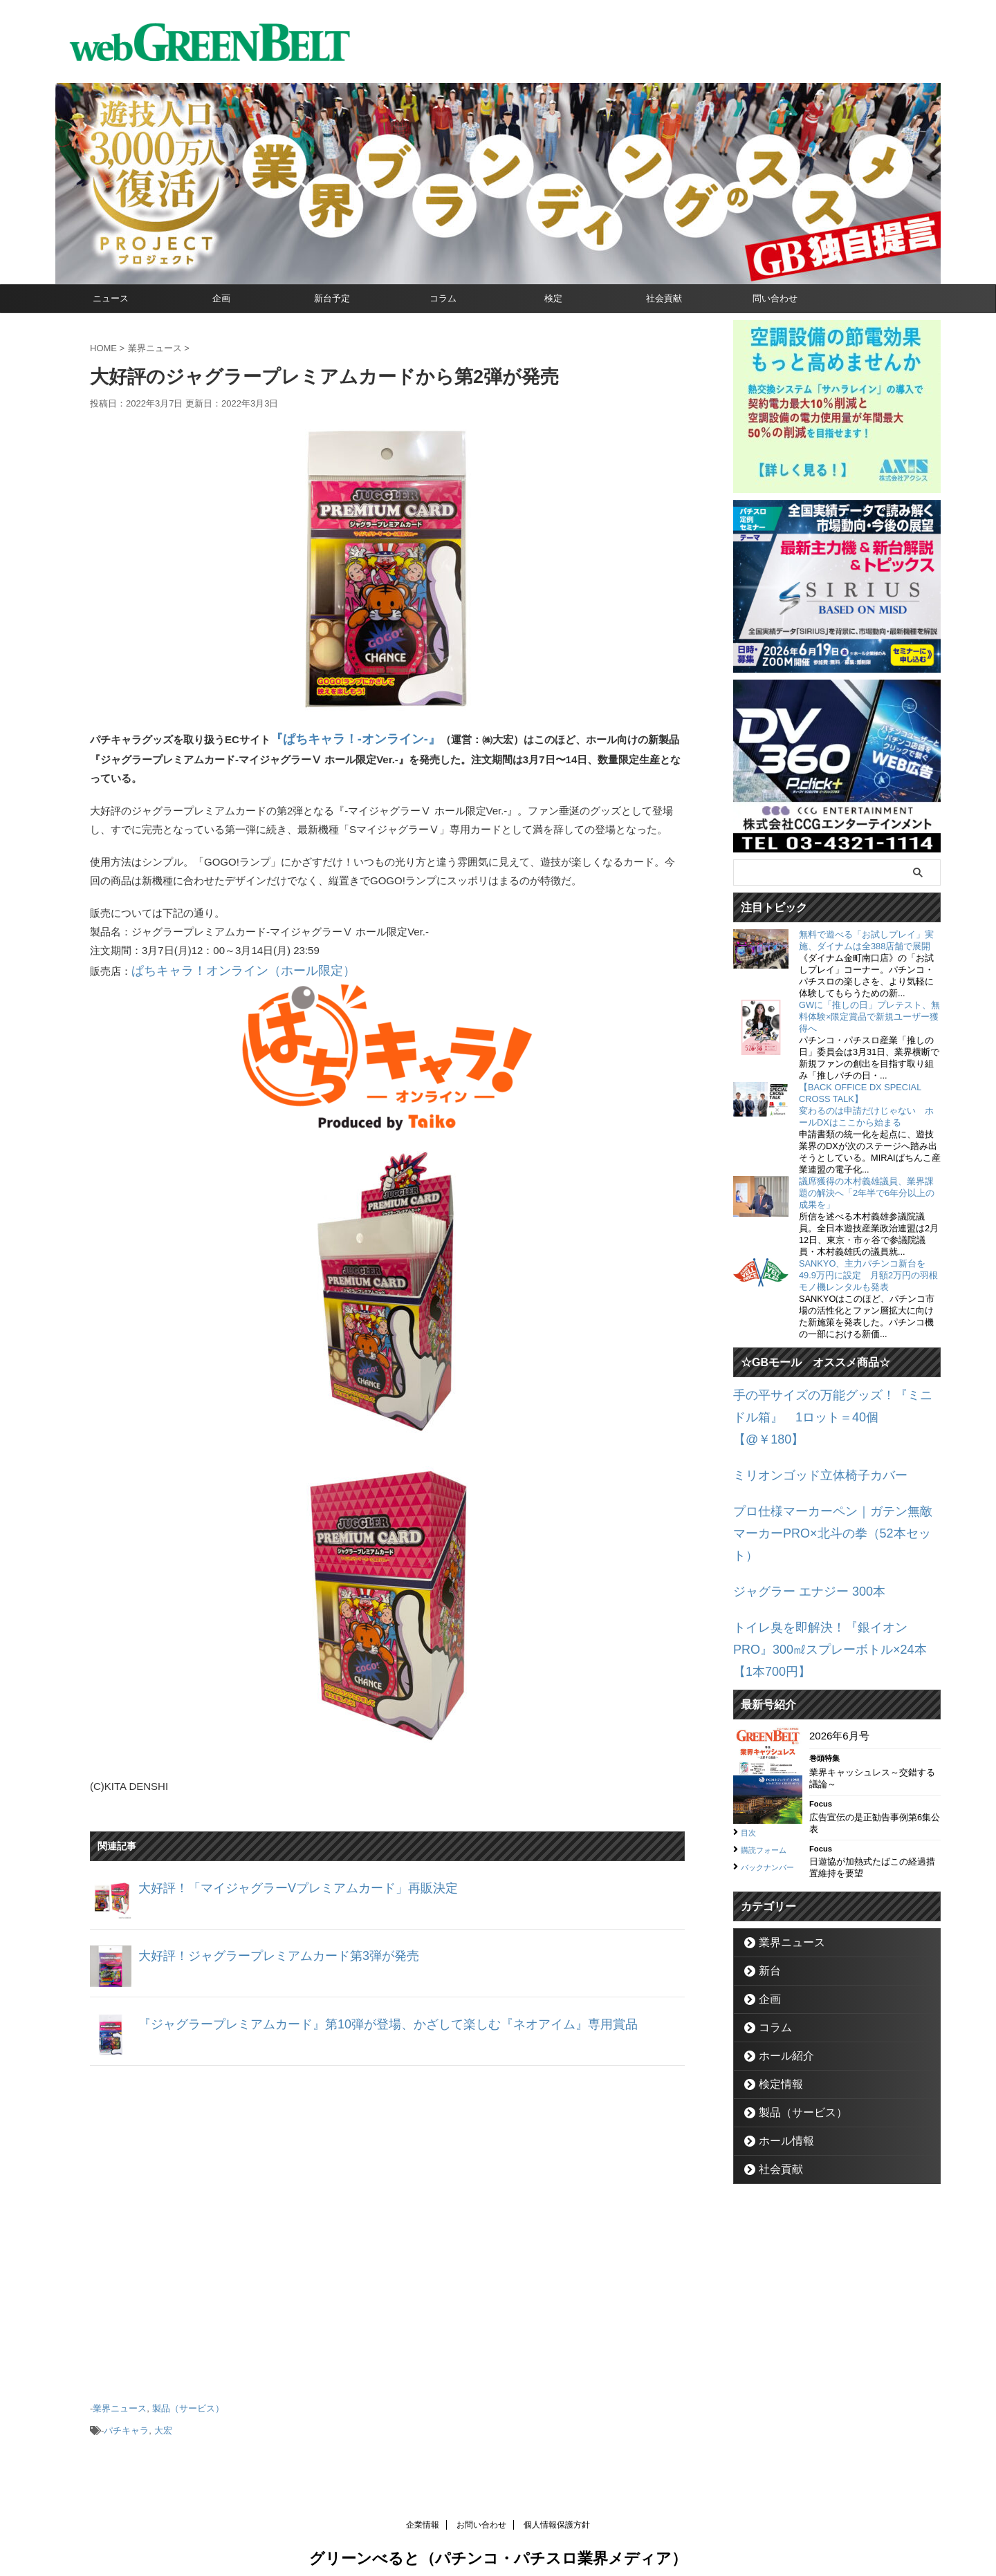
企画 (221, 298)
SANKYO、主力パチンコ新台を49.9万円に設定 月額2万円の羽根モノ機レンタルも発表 (868, 1275)
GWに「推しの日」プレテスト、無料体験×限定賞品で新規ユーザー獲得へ (869, 1017)
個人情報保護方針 (557, 2511)
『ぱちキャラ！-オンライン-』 (341, 737)
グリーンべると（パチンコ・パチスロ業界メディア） (498, 2544)
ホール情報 (779, 2052)
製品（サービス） (188, 2400)
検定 (553, 298)
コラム (443, 298)
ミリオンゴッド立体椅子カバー (805, 1444)
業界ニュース (120, 2400)
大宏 (163, 2419)
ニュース (111, 298)
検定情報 (775, 1995)
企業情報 (422, 2511)
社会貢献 (664, 298)
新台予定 (332, 298)
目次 (750, 1738)
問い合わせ (775, 298)
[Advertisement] (387, 2221)
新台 (766, 1882)
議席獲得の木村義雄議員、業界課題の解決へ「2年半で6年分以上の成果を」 (866, 1193)
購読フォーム (770, 1754)
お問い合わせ (481, 2511)
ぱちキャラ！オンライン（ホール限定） (224, 965)
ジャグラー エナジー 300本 (796, 1528)
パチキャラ (126, 2419)
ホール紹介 (779, 1967)
